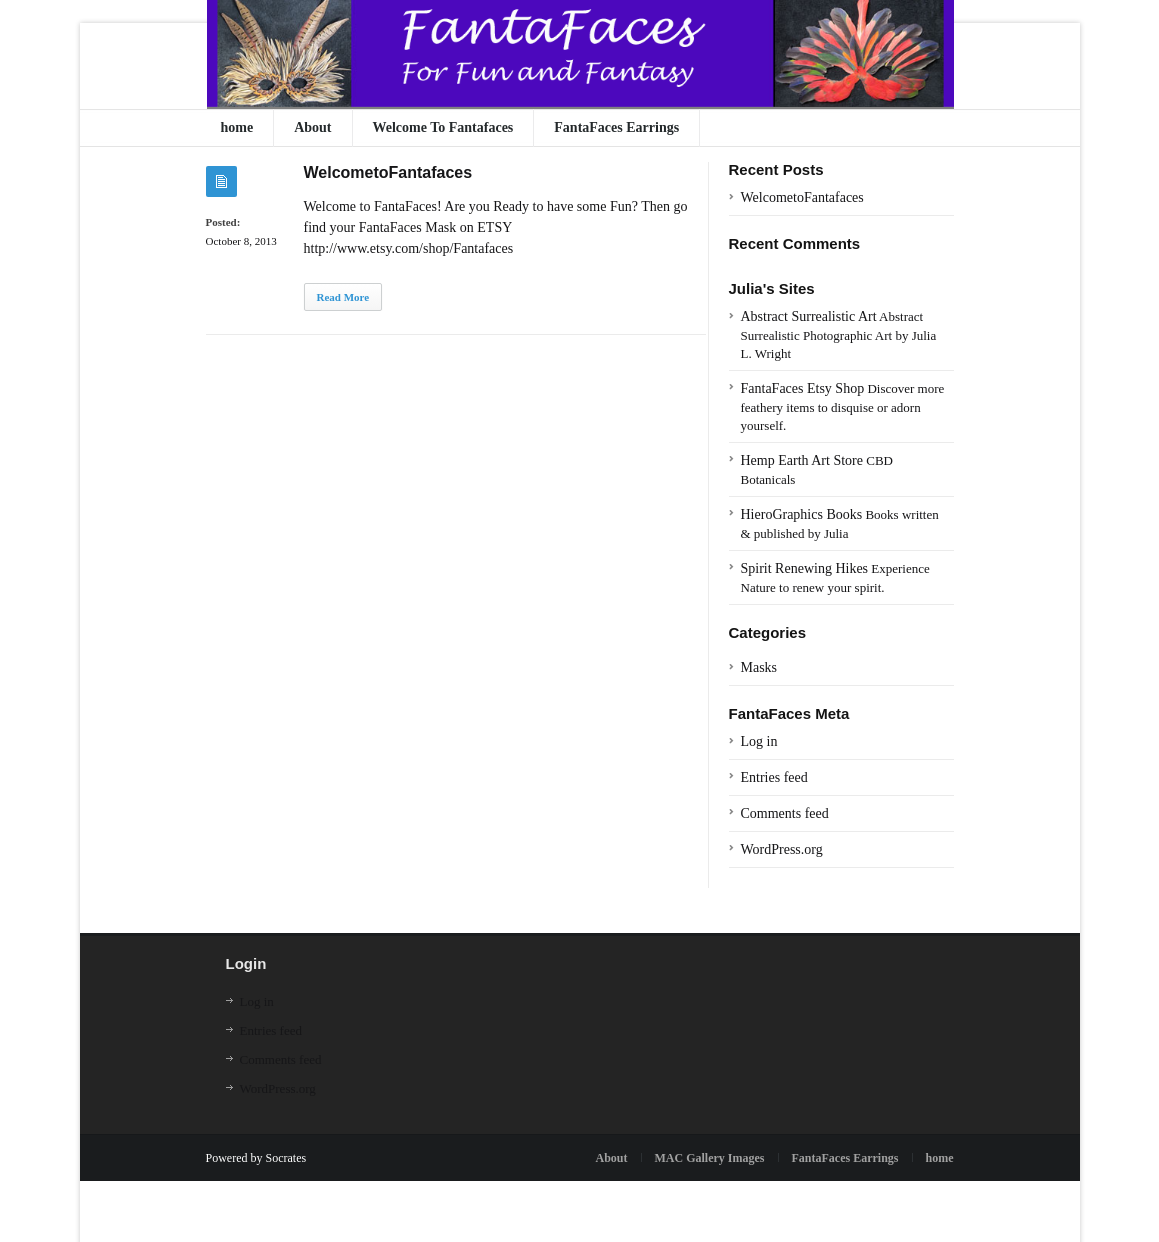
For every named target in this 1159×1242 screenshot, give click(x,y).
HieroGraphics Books (802, 514)
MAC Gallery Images (710, 1158)
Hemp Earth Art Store (802, 460)
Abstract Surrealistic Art (809, 316)
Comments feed (785, 813)
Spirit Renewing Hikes (805, 568)
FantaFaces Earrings (616, 127)
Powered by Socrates (256, 1158)
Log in (759, 741)
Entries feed (774, 777)
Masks (759, 667)
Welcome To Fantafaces (443, 127)
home (237, 127)
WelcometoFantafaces (388, 172)
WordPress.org (782, 849)
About (312, 127)
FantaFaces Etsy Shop (803, 388)
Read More (343, 297)
